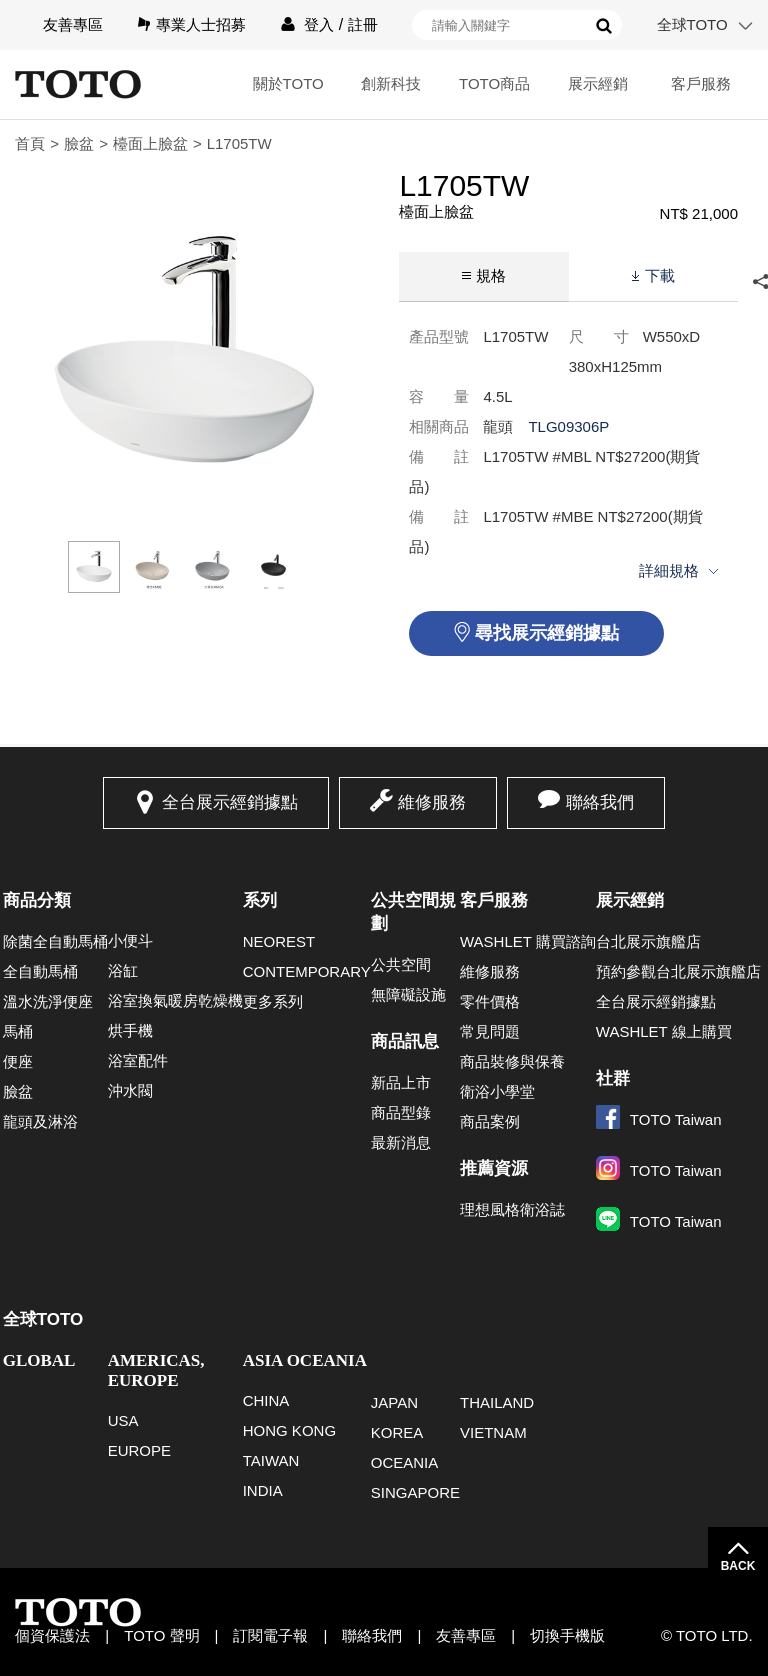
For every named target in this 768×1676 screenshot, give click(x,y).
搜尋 (604, 26)
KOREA (397, 1432)
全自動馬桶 (40, 971)
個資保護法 (52, 1635)
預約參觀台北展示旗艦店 (678, 971)
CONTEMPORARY (307, 971)
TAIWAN (271, 1460)
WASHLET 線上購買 (664, 1031)
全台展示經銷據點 (230, 802)
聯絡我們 (600, 802)
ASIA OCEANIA (305, 1360)
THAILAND (497, 1402)
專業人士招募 (201, 24)
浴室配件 (138, 1060)
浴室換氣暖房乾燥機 (175, 1000)
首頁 (30, 143)
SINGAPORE (415, 1492)
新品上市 (401, 1082)
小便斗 (130, 940)
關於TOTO (288, 83)
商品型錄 (401, 1112)
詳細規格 (669, 570)
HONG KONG (289, 1430)
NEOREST (279, 941)
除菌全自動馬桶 (55, 941)
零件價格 (490, 1001)
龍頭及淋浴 (40, 1121)
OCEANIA (405, 1462)
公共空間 (401, 964)
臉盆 (79, 143)
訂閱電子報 (270, 1635)
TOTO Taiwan (659, 1119)
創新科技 (391, 83)
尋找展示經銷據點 (547, 633)
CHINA (266, 1400)
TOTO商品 (494, 83)
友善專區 (73, 24)
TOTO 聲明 (161, 1635)
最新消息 (401, 1142)
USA (123, 1420)
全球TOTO (692, 24)
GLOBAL (39, 1360)
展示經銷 (598, 83)
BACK (738, 1566)
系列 (260, 900)
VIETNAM (493, 1432)
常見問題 (490, 1031)
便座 (18, 1061)
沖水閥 (130, 1090)
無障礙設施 (408, 994)
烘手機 (130, 1030)
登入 (319, 24)
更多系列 (273, 1001)
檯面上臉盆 (150, 143)
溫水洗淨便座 (48, 1001)
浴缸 (123, 970)
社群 (613, 1078)
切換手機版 (567, 1635)
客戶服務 (701, 83)
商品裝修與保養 (512, 1061)
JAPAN (394, 1402)
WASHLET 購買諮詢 (528, 941)
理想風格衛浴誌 (512, 1209)
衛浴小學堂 (497, 1091)
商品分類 (37, 900)
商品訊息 (405, 1041)
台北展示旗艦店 (648, 941)
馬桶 (18, 1031)
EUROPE (139, 1450)
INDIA (263, 1490)
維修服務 (432, 802)
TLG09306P (568, 426)
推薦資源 (494, 1168)
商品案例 (490, 1121)
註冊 (363, 24)
